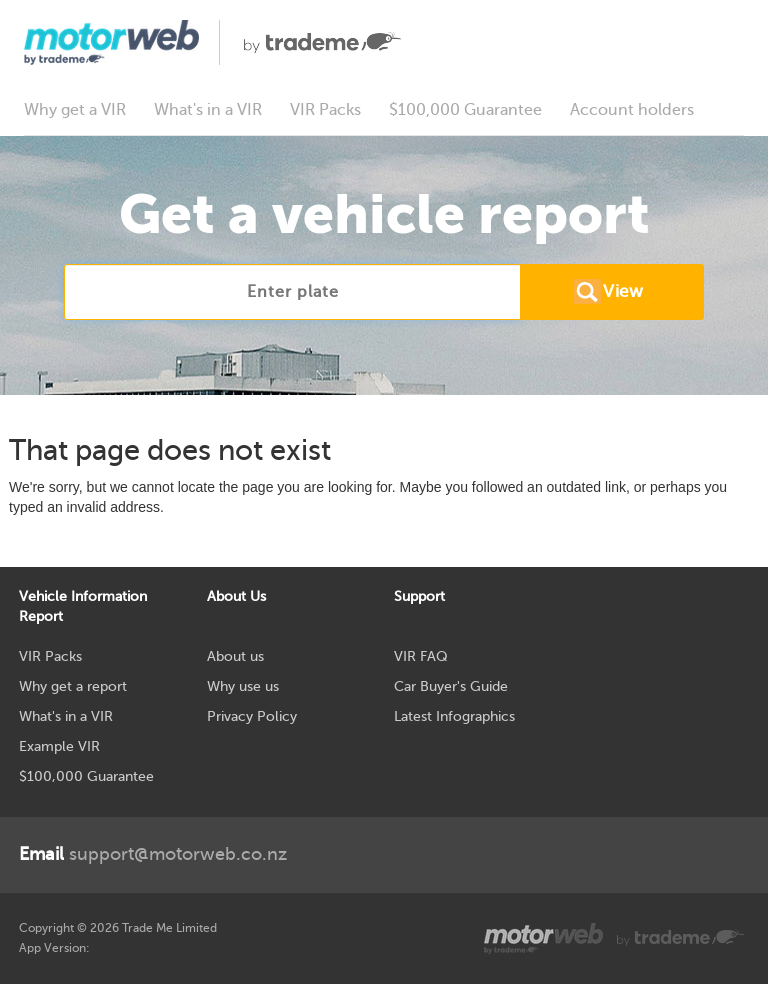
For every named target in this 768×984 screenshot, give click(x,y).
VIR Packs (325, 110)
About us (235, 656)
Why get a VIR (75, 110)
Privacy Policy (252, 716)
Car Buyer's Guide (451, 686)
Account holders (632, 110)
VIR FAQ (421, 656)
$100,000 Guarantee (465, 110)
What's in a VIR (208, 110)
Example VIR (59, 746)
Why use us (243, 686)
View (623, 291)
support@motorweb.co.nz (153, 854)
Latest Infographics (454, 716)
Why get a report (73, 686)
